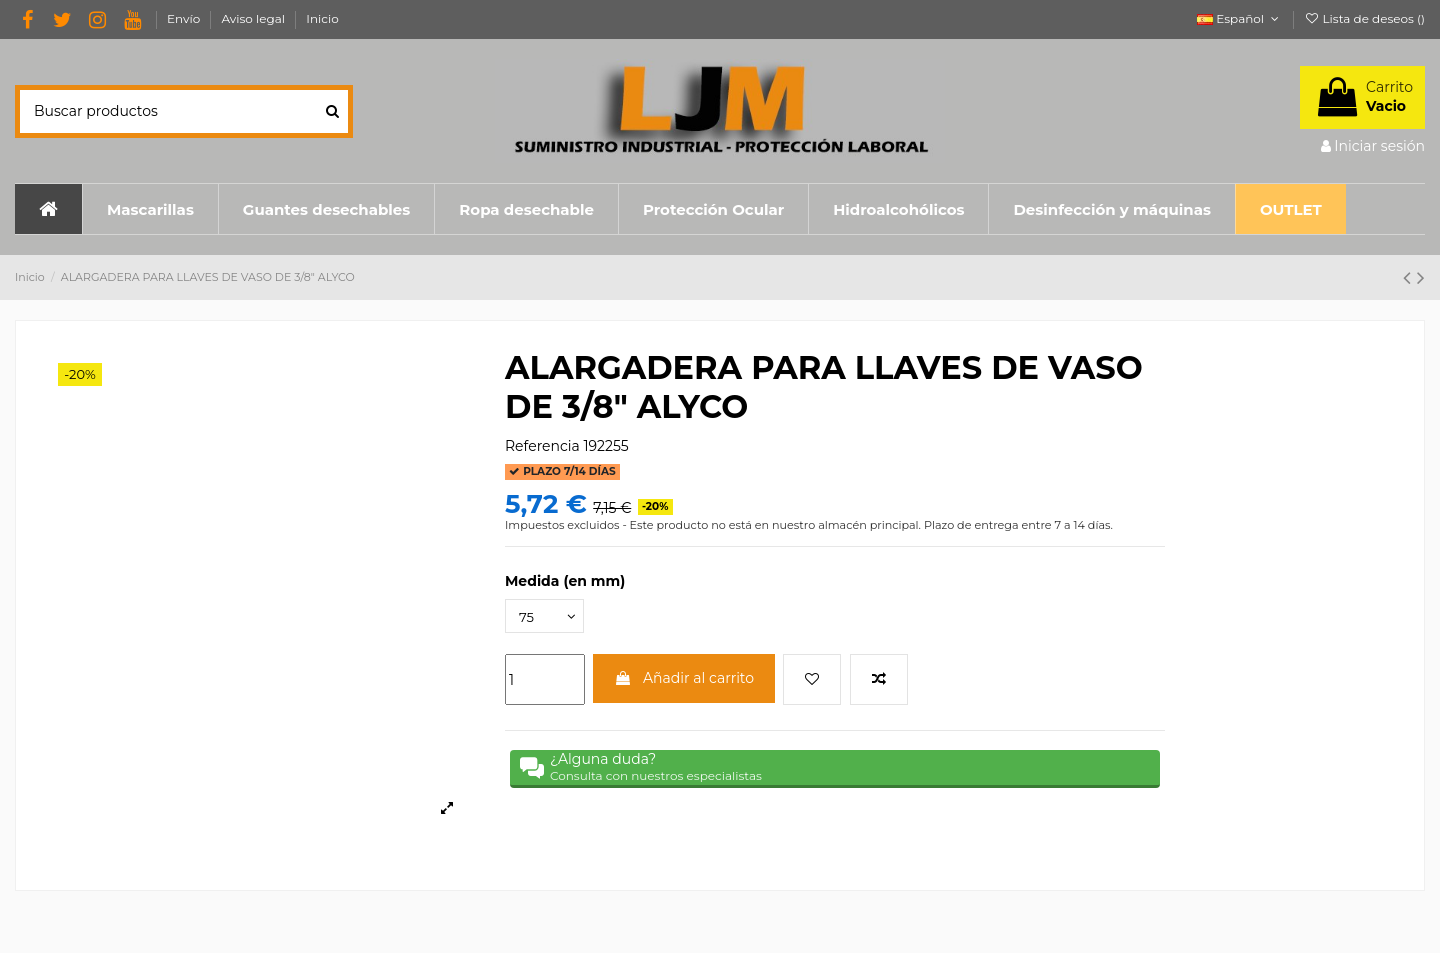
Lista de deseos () (1364, 18)
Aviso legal (254, 18)
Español (1240, 18)
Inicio (322, 18)
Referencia (542, 446)
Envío (185, 18)
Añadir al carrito (684, 681)
